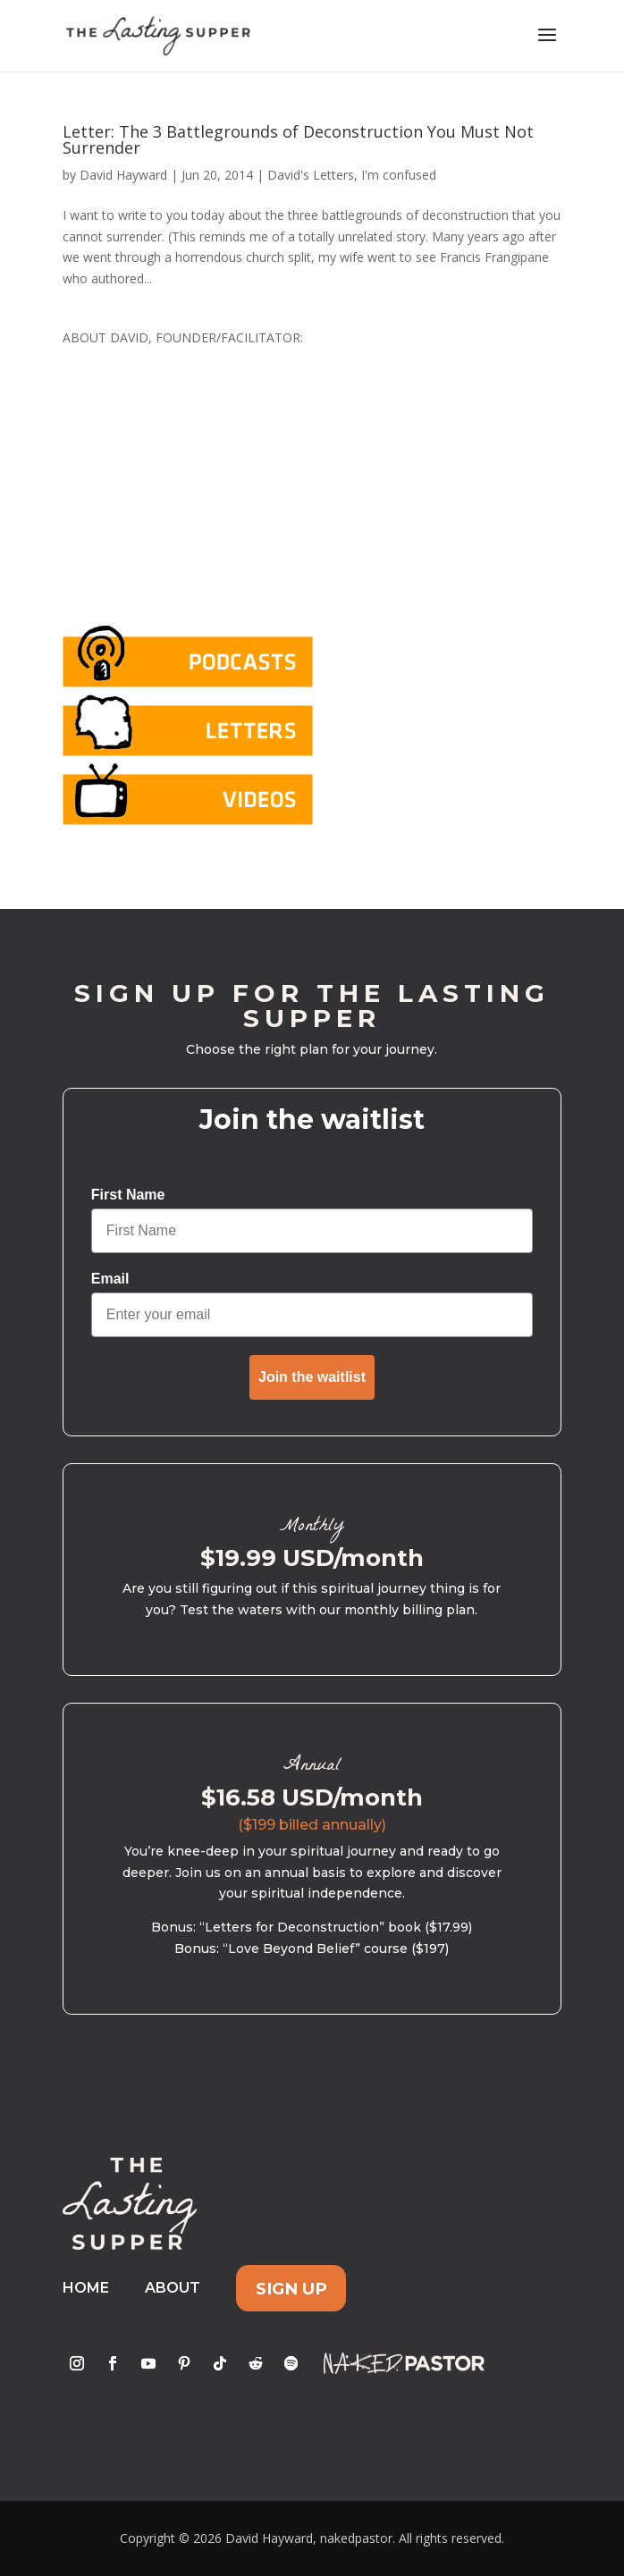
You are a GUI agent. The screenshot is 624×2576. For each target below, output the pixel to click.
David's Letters (310, 174)
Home (86, 2287)
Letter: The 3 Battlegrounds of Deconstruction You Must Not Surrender (298, 139)
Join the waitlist (312, 1377)
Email (110, 1278)
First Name (128, 1194)
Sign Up (291, 2287)
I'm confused (398, 174)
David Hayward (123, 174)
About (172, 2287)
